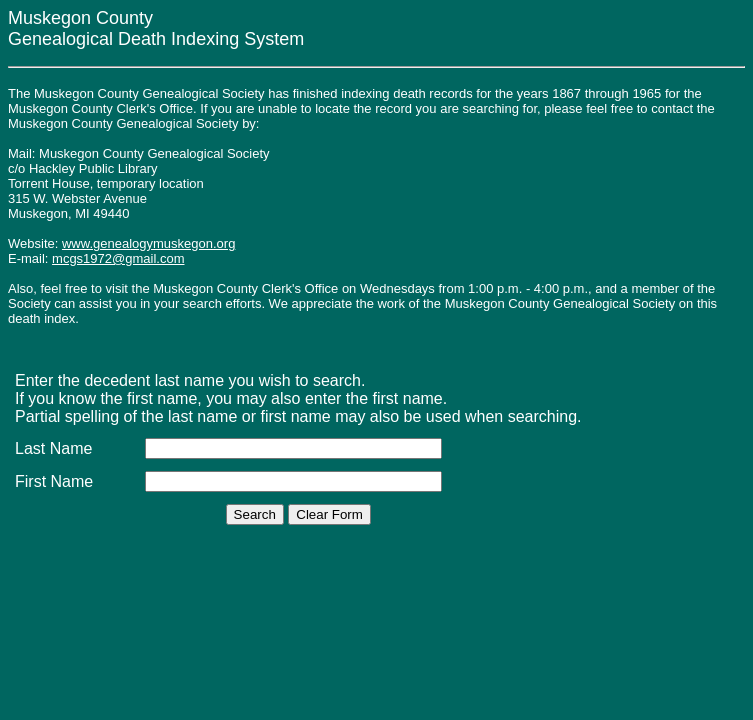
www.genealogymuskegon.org (148, 243)
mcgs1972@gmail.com (118, 258)
